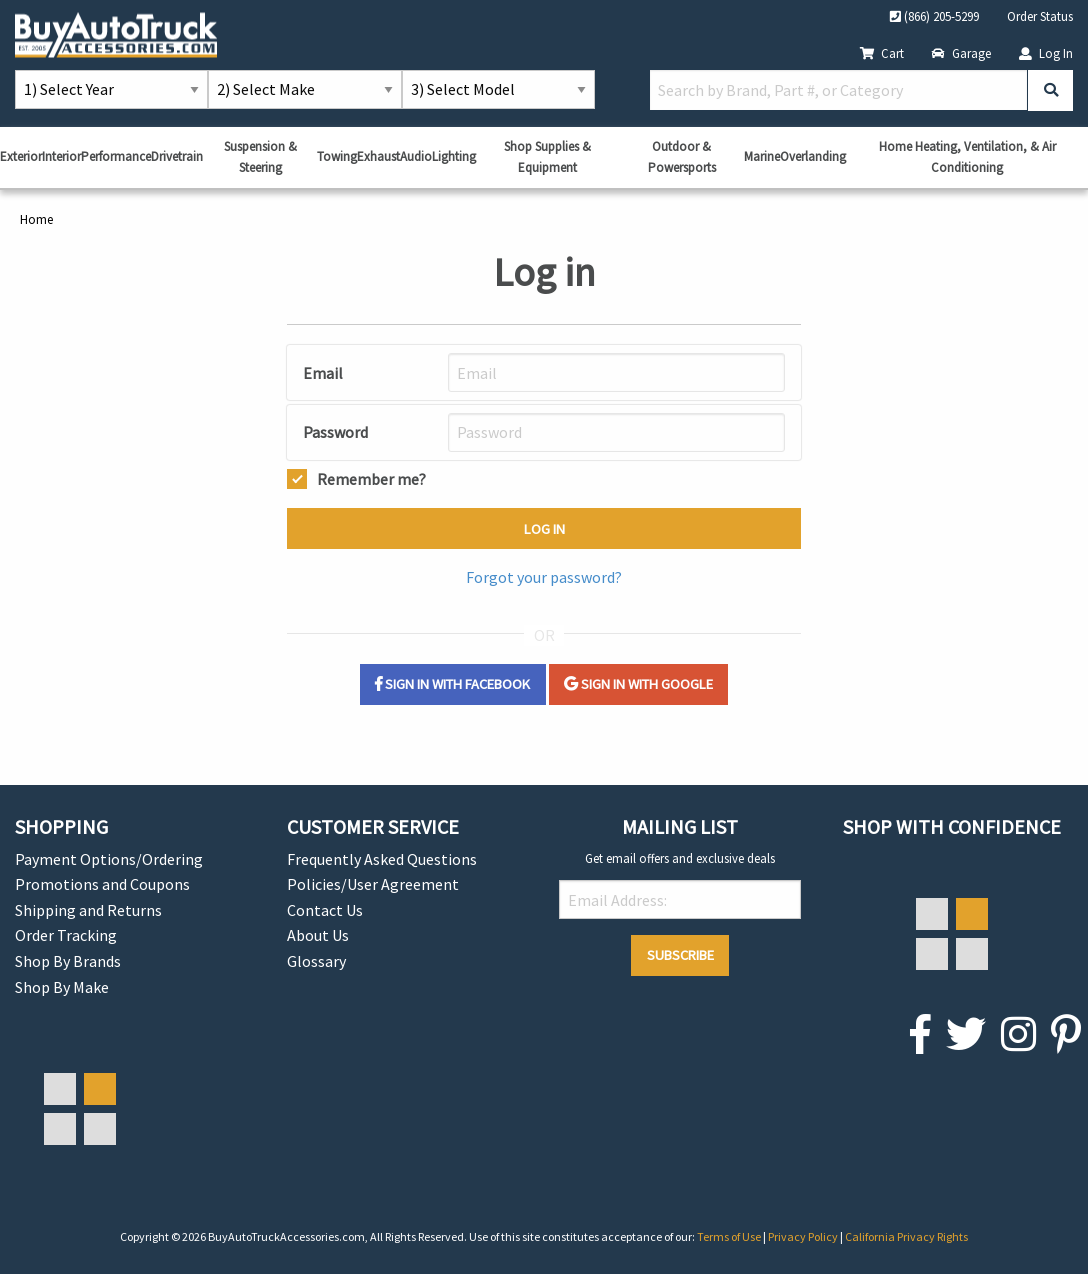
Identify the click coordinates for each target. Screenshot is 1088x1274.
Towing (337, 156)
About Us (318, 935)
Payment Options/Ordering (109, 859)
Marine (762, 156)
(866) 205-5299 (934, 16)
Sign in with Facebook (452, 684)
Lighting (454, 156)
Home (36, 219)
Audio (416, 156)
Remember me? (371, 477)
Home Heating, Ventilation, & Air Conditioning (967, 157)
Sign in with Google (638, 684)
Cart (882, 53)
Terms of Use (730, 1236)
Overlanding (813, 156)
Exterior (21, 156)
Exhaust (378, 156)
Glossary (316, 961)
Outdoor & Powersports (682, 157)
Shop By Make (62, 987)
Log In (1046, 53)
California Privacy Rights (906, 1236)
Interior (61, 156)
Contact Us (325, 910)
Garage (961, 53)
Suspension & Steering (260, 157)
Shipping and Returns (88, 910)
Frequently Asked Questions (382, 859)
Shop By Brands (68, 961)
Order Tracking (66, 935)
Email (323, 373)
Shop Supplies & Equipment (547, 157)
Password (335, 432)
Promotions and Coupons (102, 884)
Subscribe (680, 955)
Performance (116, 156)
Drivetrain (177, 156)
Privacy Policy (804, 1236)
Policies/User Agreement (373, 884)
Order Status (1040, 16)
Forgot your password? (544, 577)
